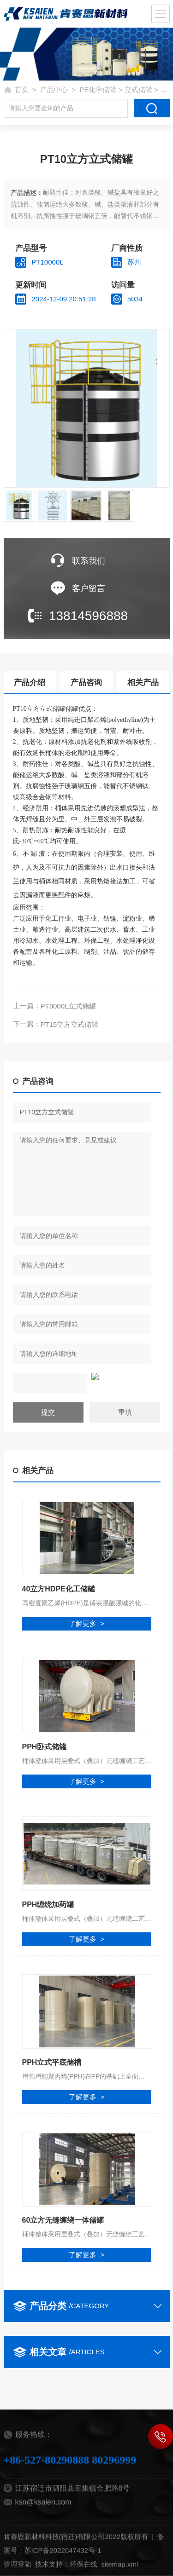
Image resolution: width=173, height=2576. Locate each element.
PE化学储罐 (97, 89)
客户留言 (88, 588)
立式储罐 (138, 89)
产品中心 (54, 89)
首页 (22, 89)
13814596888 (88, 616)
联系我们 (88, 560)
